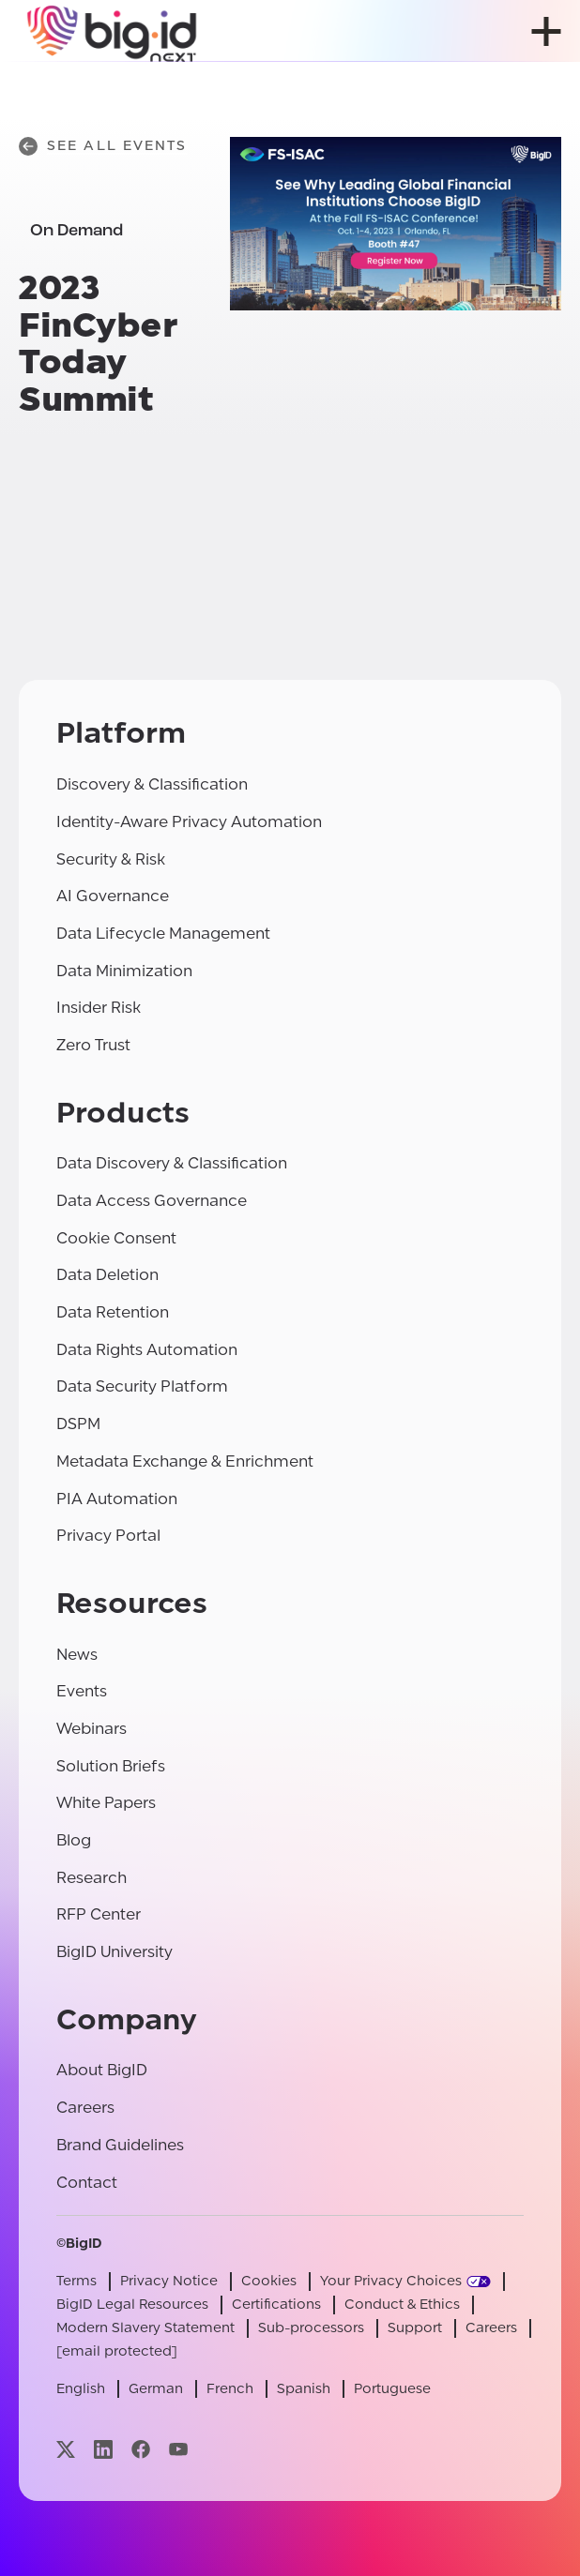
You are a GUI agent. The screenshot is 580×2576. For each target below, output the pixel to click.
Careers (85, 2108)
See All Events (103, 146)
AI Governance (112, 896)
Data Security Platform (142, 1386)
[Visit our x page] (65, 2449)
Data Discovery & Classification (171, 1163)
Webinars (91, 1729)
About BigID (101, 2070)
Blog (73, 1840)
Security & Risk (110, 859)
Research (91, 1878)
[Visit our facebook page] (140, 2449)
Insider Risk (98, 1008)
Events (81, 1691)
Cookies (269, 2281)
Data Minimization (124, 971)
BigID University (114, 1952)
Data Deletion (107, 1275)
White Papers (106, 1803)
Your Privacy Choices (391, 2281)
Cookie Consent (116, 1238)
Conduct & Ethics (402, 2304)
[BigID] (112, 31)
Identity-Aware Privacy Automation (189, 822)
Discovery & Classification (152, 784)
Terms (76, 2281)
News (77, 1655)
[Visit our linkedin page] (103, 2449)
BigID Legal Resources (132, 2304)
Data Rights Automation (146, 1350)
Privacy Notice (169, 2281)
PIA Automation (116, 1499)
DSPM (78, 1424)
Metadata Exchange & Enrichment (184, 1461)
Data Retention (112, 1312)
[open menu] (546, 31)
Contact (86, 2183)
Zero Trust (93, 1045)
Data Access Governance (151, 1201)
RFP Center (98, 1914)
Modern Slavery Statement (145, 2328)
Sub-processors (311, 2328)
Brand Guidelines (120, 2145)
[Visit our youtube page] (178, 2449)
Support (415, 2328)
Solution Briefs (110, 1766)
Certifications (276, 2304)
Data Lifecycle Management (163, 933)
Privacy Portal (108, 1535)
